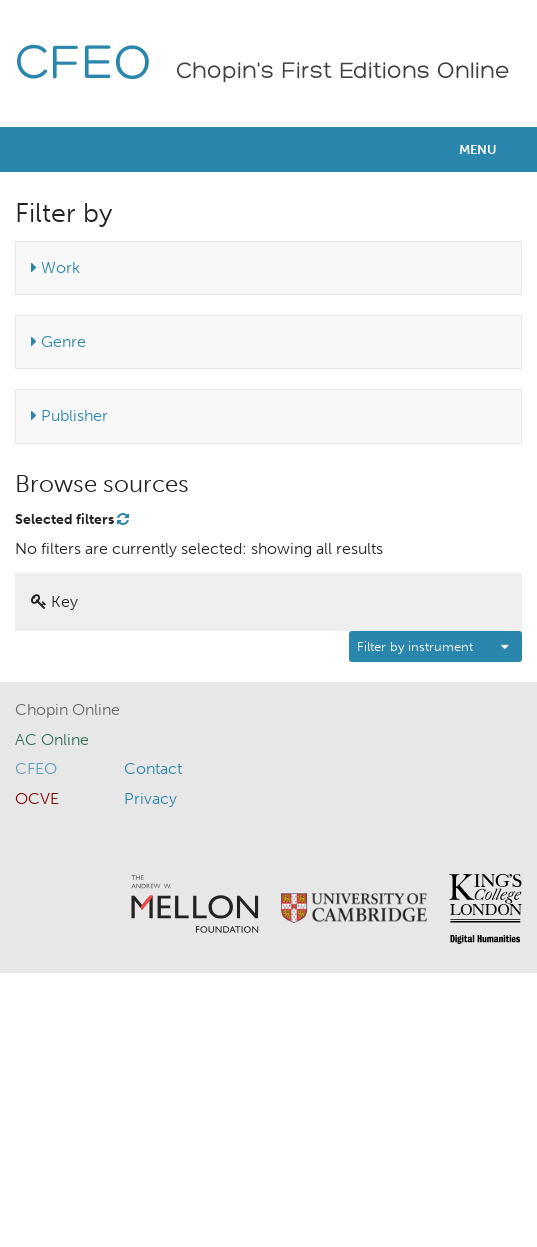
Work (55, 267)
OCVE (37, 798)
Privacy (150, 798)
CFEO (83, 65)
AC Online (52, 739)
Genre (58, 341)
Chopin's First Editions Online (343, 72)
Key (54, 601)
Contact (153, 768)
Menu (478, 149)
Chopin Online (67, 709)
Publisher (69, 415)
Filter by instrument (415, 646)
